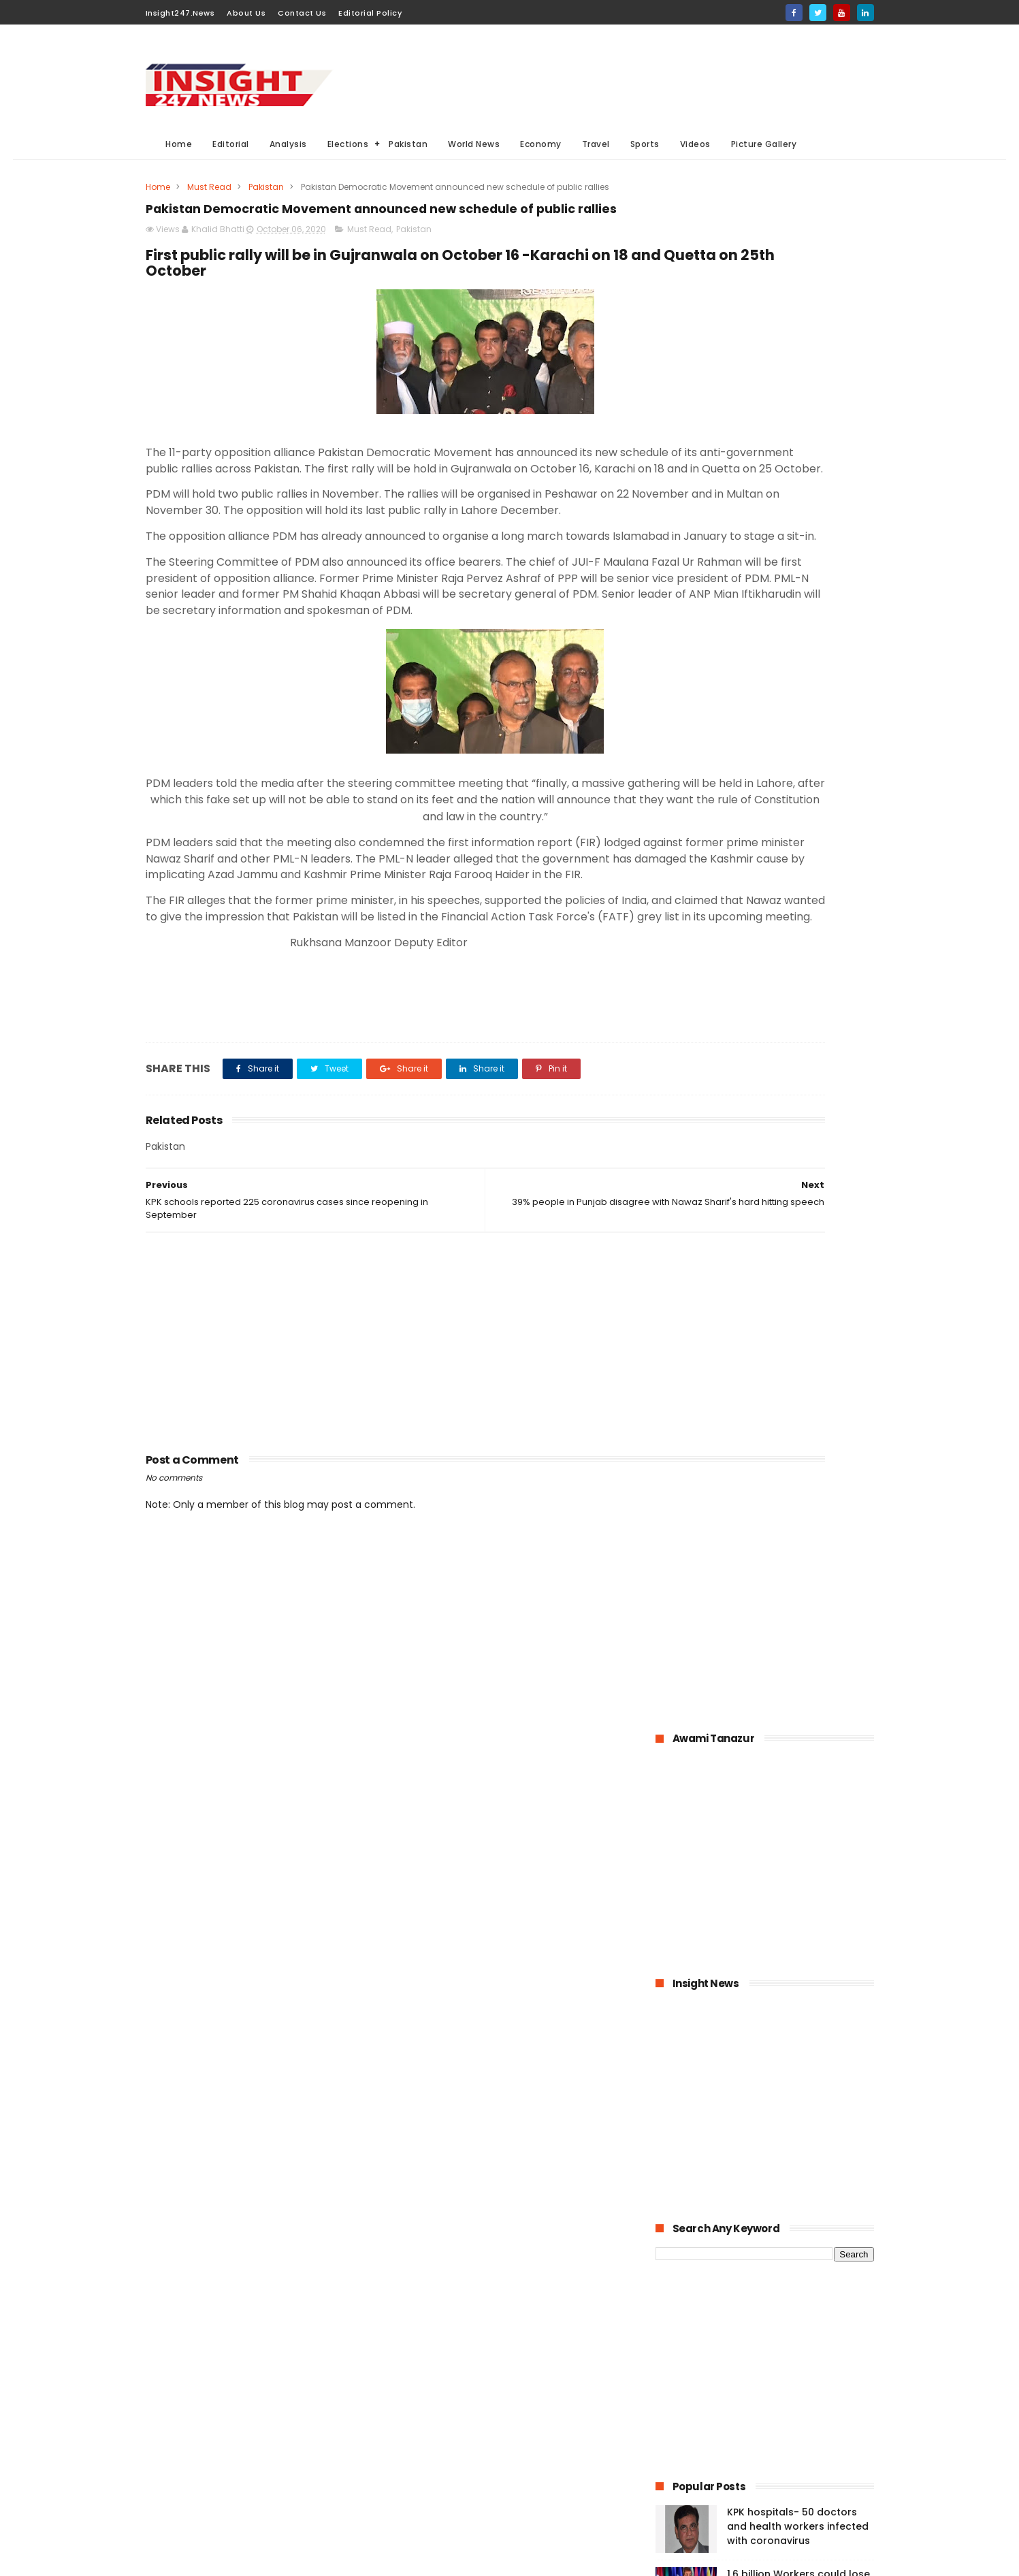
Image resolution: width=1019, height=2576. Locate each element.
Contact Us (302, 12)
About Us (246, 12)
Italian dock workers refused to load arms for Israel (799, 1539)
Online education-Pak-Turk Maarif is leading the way (794, 1291)
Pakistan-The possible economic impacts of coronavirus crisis (782, 1165)
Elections (348, 144)
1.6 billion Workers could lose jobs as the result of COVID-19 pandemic (798, 1041)
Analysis (288, 144)
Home (179, 144)
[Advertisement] (626, 75)
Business (419, 2413)
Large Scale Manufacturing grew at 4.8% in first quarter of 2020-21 (796, 1360)
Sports (645, 144)
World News (474, 144)
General (417, 2464)
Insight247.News (180, 12)
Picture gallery (429, 2514)
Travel (596, 144)
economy (508, 2413)
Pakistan (408, 144)
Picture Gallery (764, 144)
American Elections (520, 2464)
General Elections (437, 2388)
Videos (695, 144)
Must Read (209, 187)
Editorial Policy (370, 12)
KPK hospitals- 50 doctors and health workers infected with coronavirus (798, 979)
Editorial (231, 144)
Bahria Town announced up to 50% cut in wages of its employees (795, 1103)
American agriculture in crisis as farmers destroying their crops (799, 1422)
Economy (541, 144)
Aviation (490, 2489)
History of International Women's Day (785, 1477)
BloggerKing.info (267, 2559)
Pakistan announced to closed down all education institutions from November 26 (795, 1234)
